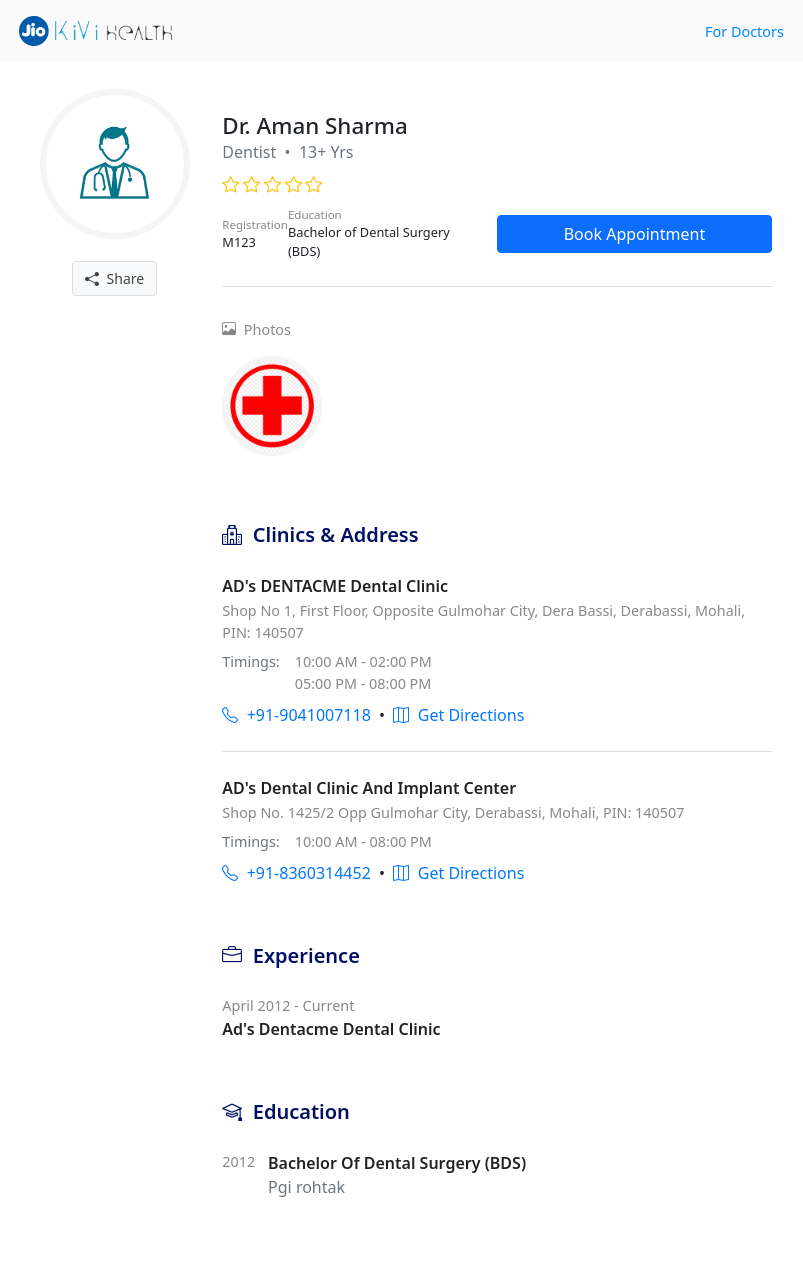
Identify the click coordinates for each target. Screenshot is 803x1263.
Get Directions (458, 715)
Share (114, 278)
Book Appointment (635, 234)
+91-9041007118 (296, 715)
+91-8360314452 (296, 873)
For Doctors (744, 31)
